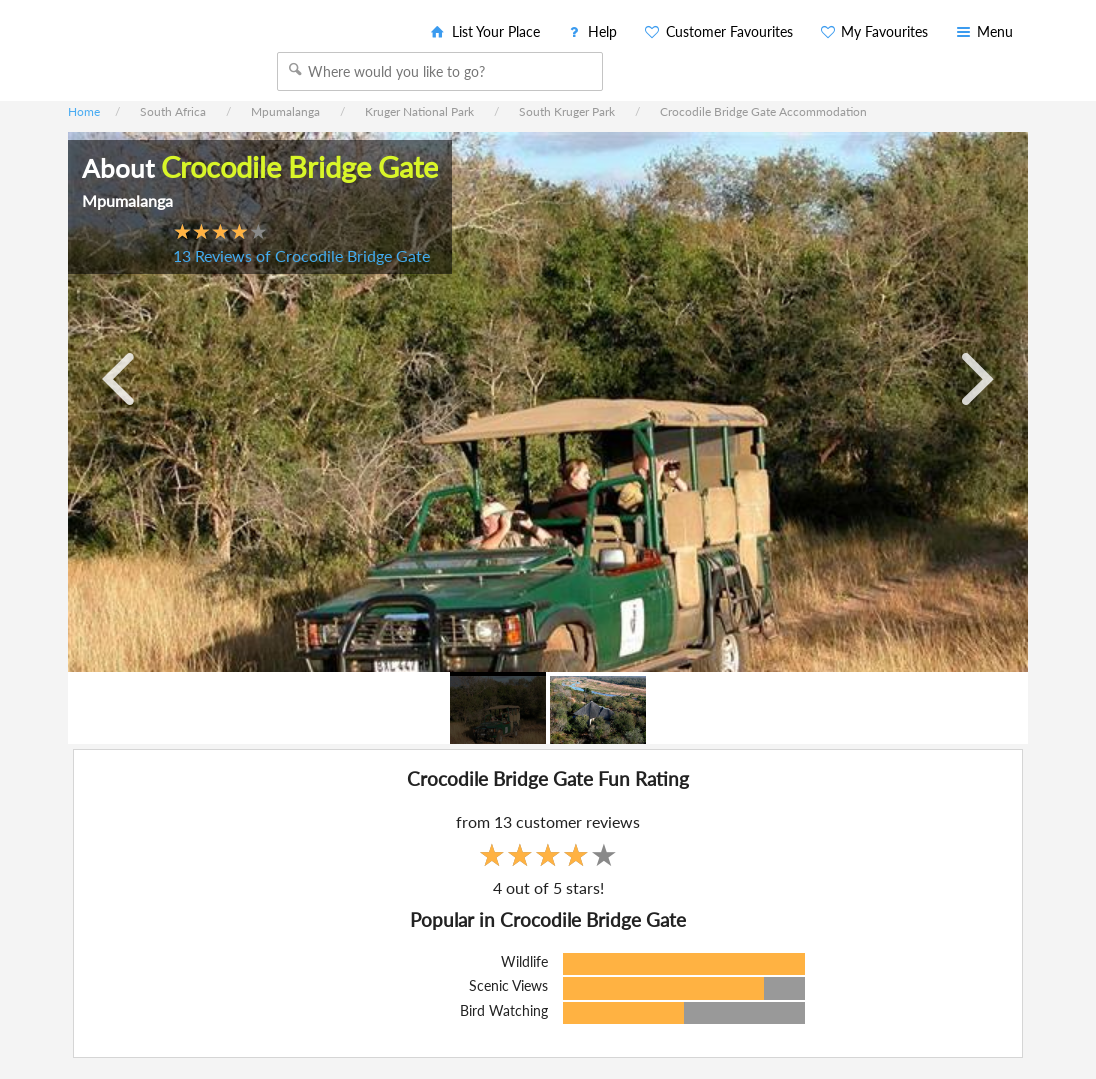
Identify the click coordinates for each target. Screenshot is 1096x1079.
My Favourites (873, 31)
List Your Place (484, 31)
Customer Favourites (717, 31)
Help (591, 31)
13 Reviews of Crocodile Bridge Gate (301, 255)
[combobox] (440, 71)
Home (84, 111)
